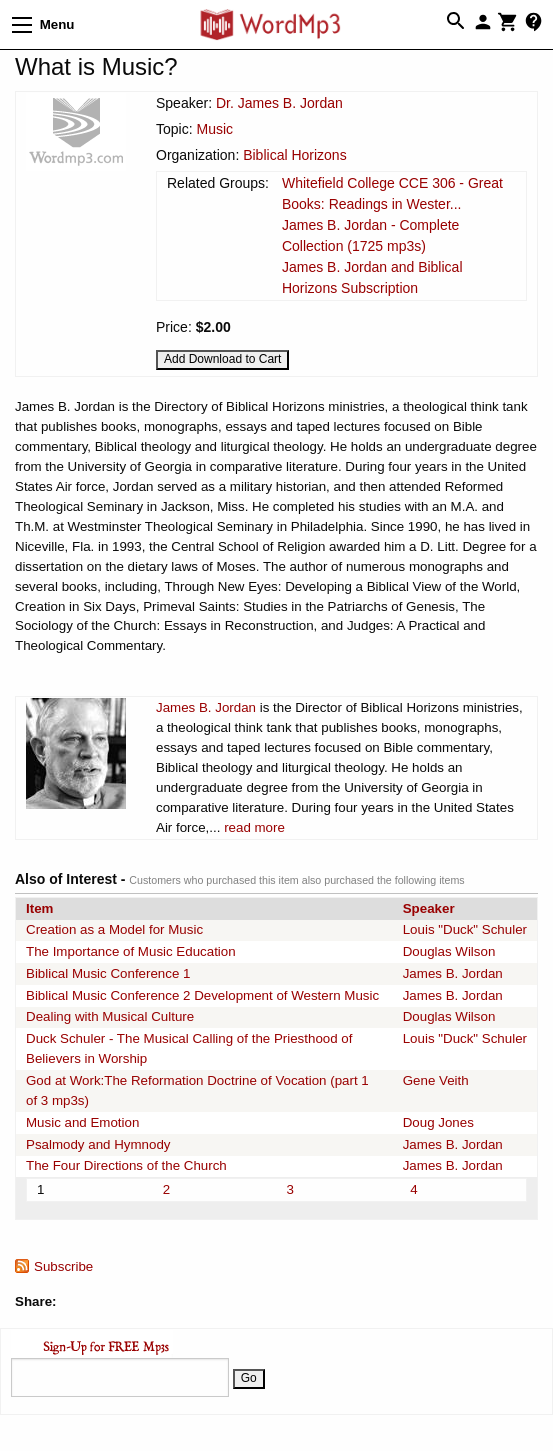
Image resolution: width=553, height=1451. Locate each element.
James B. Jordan (206, 707)
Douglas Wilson (449, 951)
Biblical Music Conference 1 (108, 973)
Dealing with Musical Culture (110, 1016)
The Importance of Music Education (131, 951)
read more (254, 827)
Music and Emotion (82, 1122)
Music (214, 129)
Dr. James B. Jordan (279, 103)
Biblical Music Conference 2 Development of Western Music (202, 995)
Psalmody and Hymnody (98, 1144)
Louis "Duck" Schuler (465, 929)
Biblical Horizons (294, 155)
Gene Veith (436, 1080)
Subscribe (63, 1266)
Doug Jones (438, 1122)
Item (39, 908)
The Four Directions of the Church (126, 1165)
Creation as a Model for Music (114, 929)
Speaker (429, 908)
